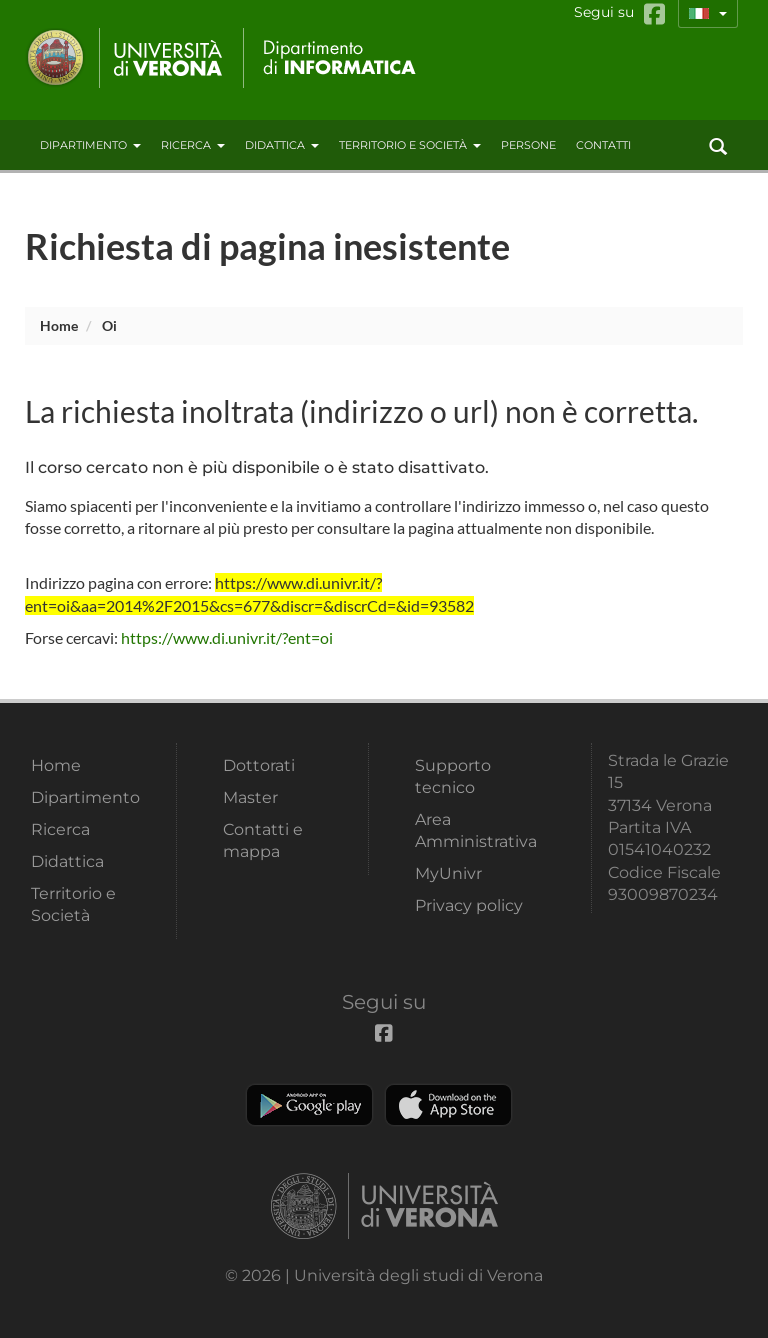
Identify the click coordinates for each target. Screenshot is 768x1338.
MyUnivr (448, 873)
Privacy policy (469, 905)
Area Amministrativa (476, 830)
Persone (528, 145)
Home (59, 325)
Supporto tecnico (453, 776)
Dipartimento (90, 145)
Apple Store (448, 1105)
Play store (309, 1105)
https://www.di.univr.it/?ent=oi (227, 637)
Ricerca (193, 145)
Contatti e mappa (263, 840)
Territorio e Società (410, 145)
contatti (603, 145)
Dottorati (259, 765)
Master (250, 797)
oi (109, 325)
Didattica (282, 145)
